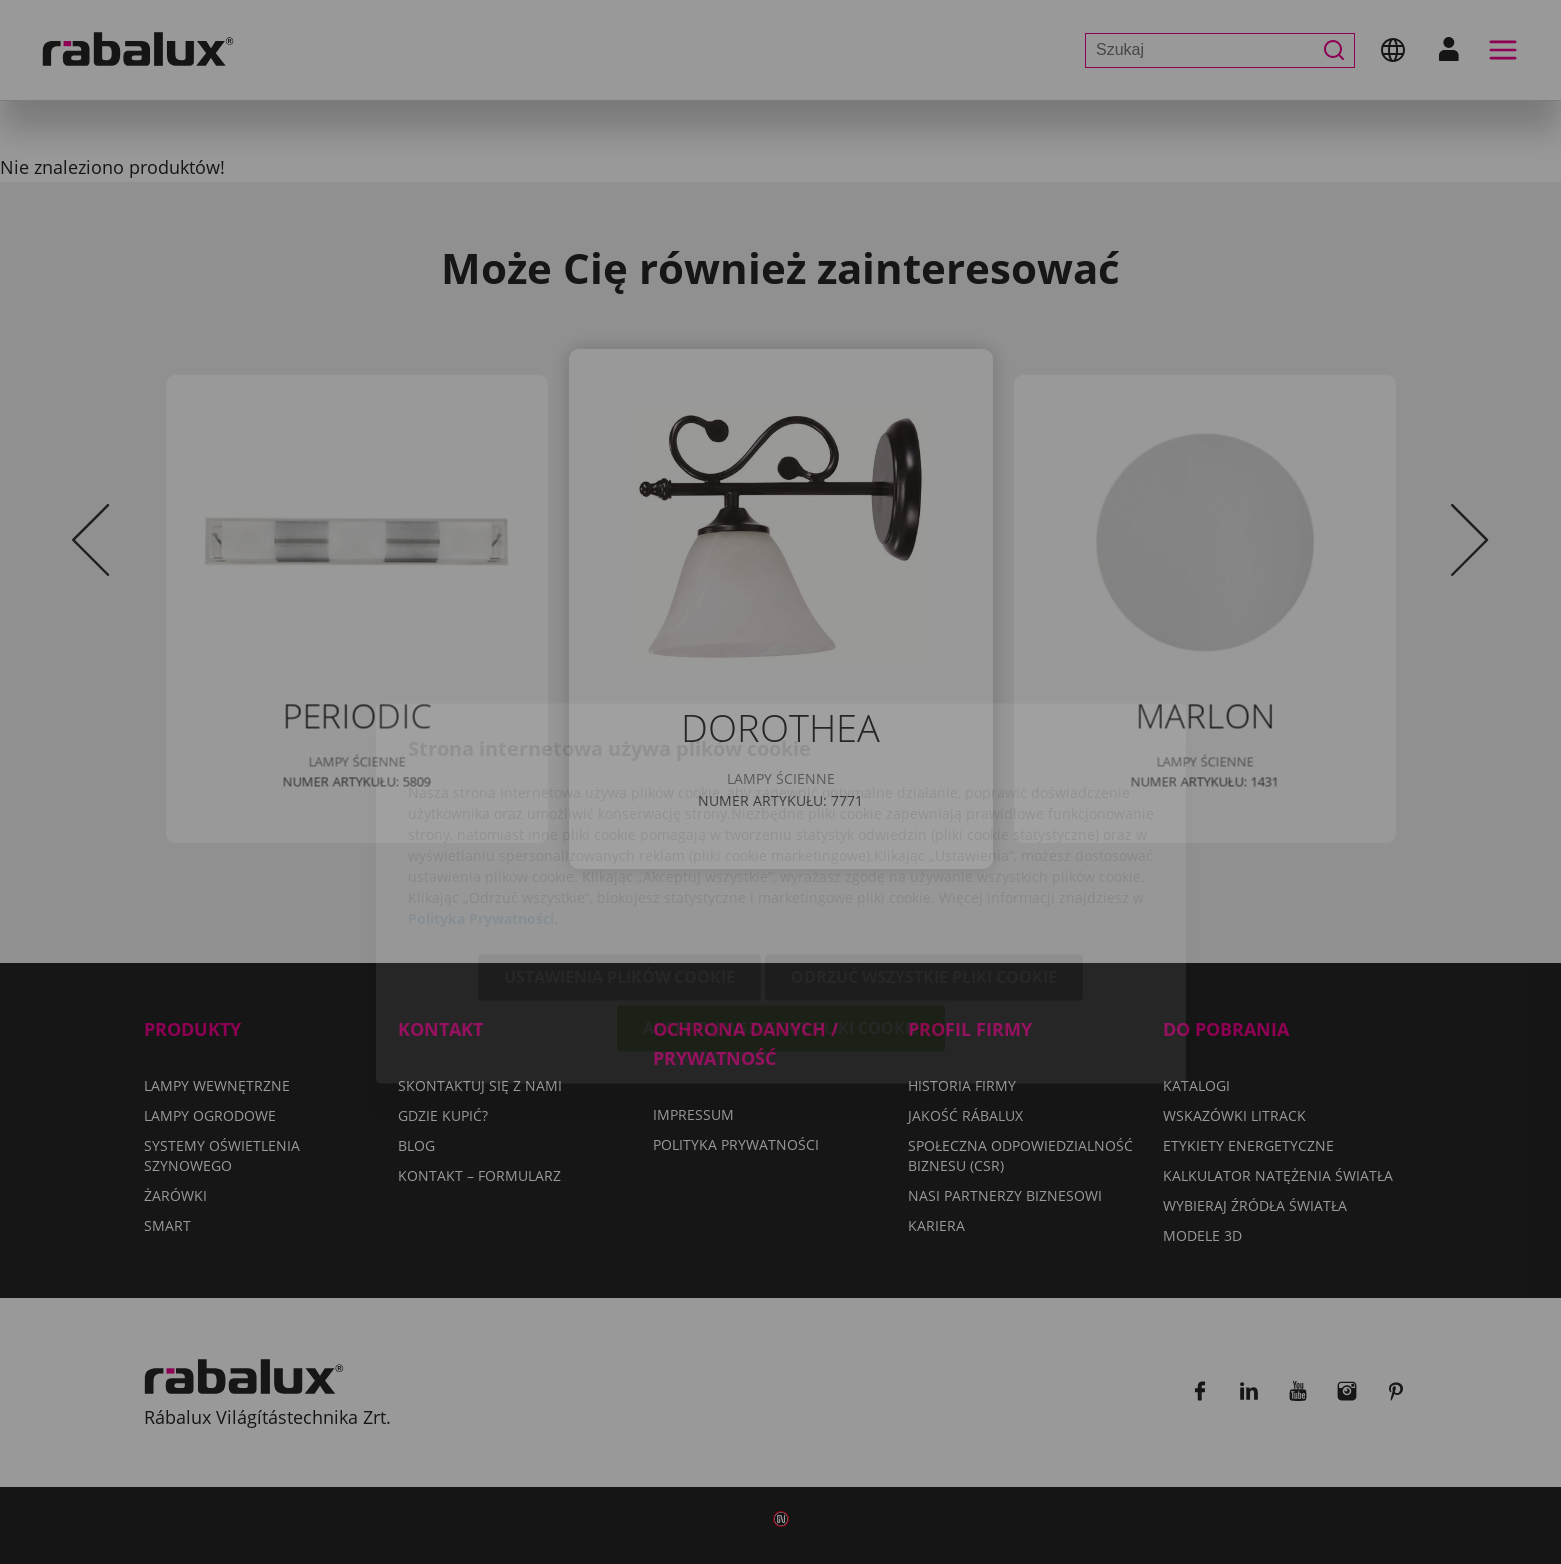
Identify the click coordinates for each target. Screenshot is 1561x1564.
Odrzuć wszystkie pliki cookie (924, 866)
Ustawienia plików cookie (619, 866)
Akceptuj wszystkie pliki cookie (781, 917)
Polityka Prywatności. (483, 807)
